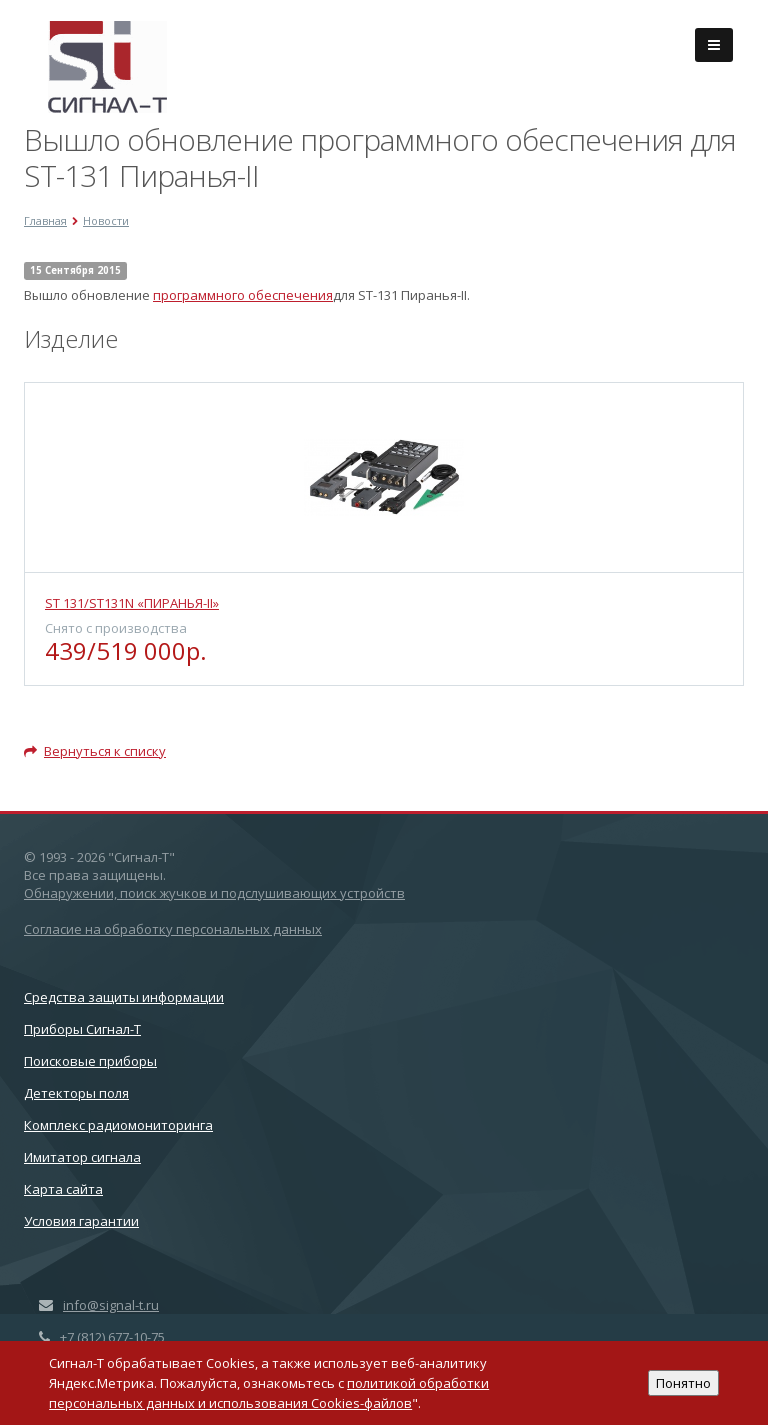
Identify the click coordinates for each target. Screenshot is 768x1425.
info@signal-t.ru (111, 1305)
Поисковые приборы (90, 1061)
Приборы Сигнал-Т (82, 1029)
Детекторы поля (76, 1093)
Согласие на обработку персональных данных (173, 929)
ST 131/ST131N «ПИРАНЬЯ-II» (132, 603)
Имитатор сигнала (82, 1157)
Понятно (683, 1383)
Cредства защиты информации (124, 997)
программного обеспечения (243, 295)
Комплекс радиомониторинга (118, 1125)
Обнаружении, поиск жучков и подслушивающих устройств (214, 893)
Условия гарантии (81, 1221)
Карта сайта (63, 1189)
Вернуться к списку (95, 751)
